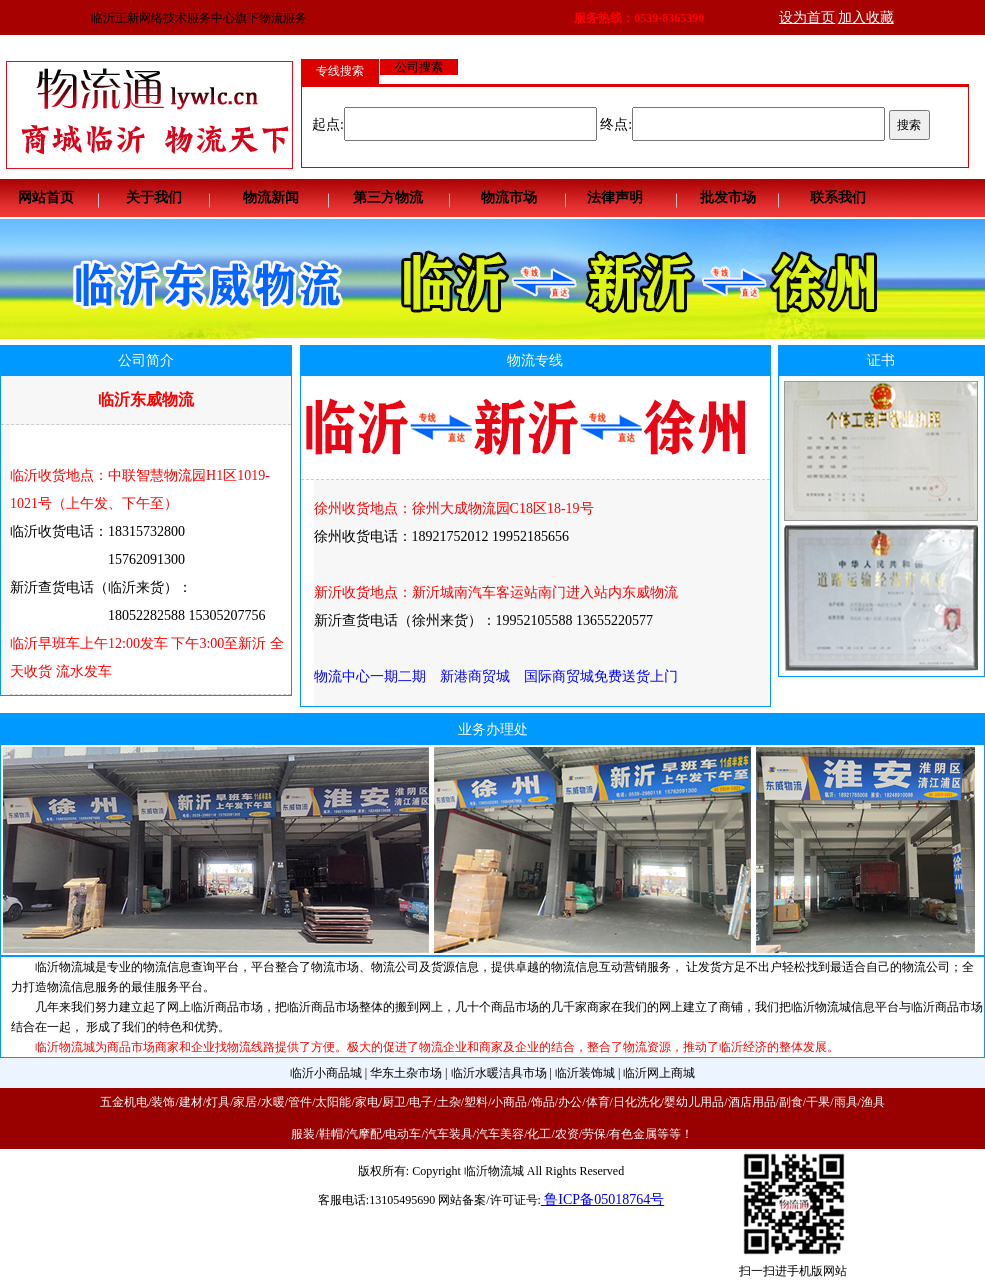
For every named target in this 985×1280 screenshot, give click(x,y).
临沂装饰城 (585, 1073)
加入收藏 (866, 17)
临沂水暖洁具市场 (499, 1073)
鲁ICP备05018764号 (602, 1199)
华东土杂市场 (406, 1073)
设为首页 (807, 17)
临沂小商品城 (326, 1073)
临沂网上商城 (659, 1073)
